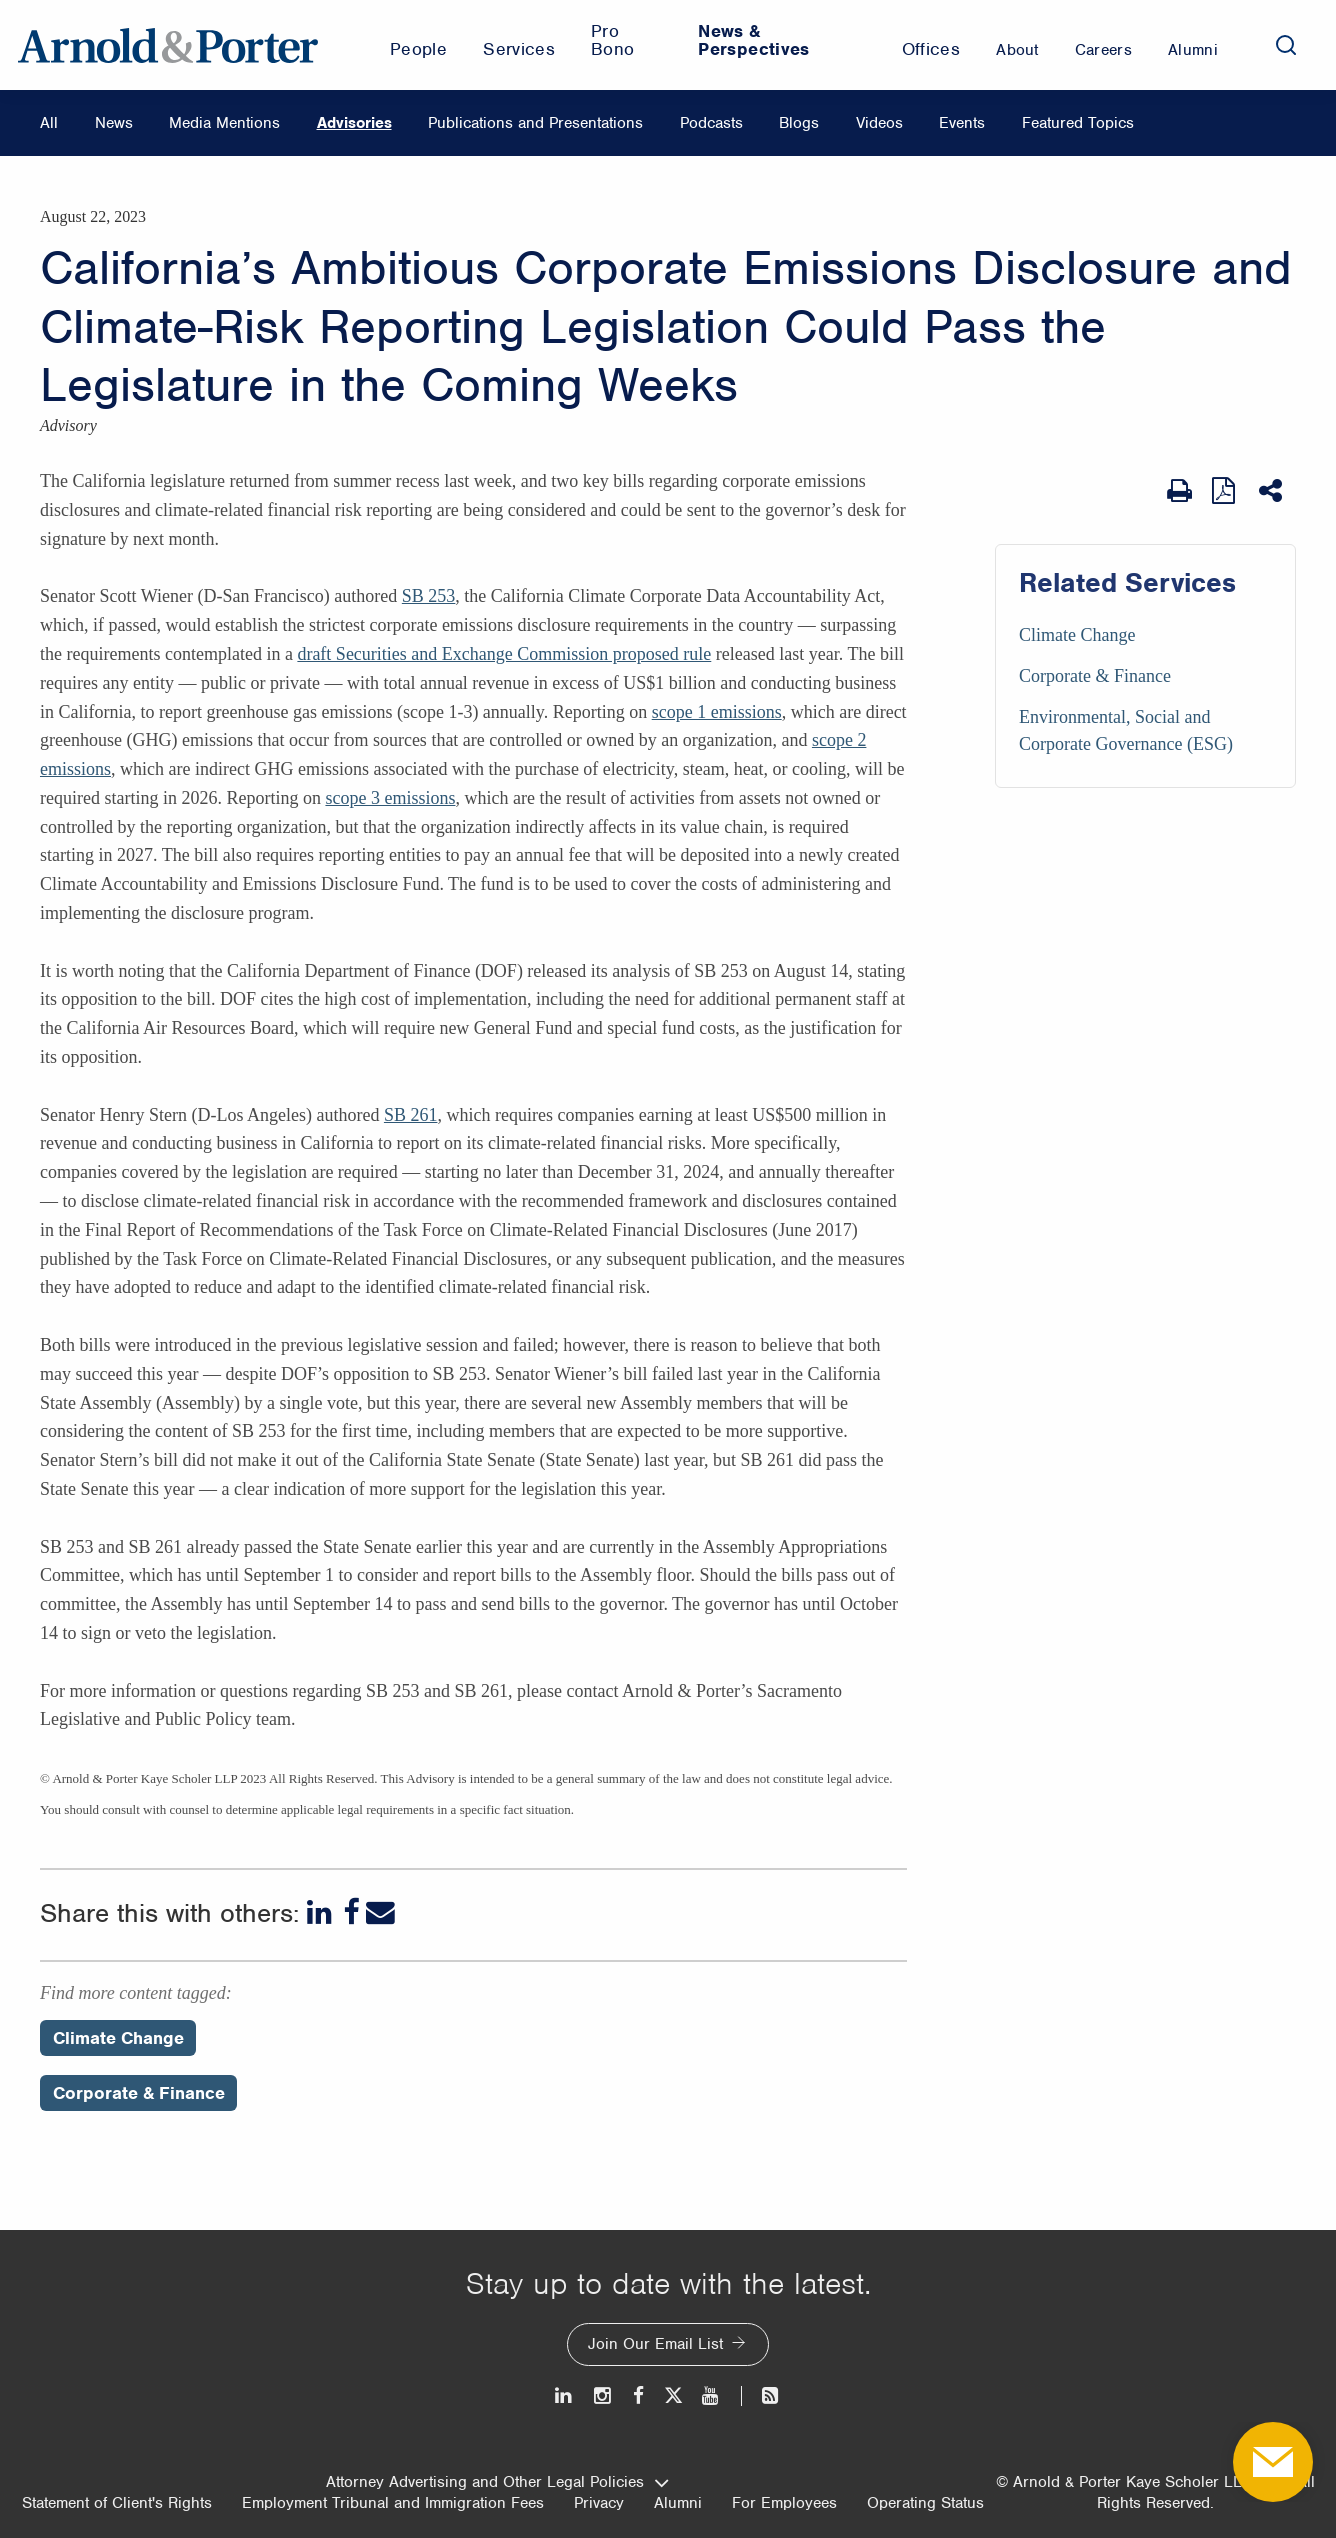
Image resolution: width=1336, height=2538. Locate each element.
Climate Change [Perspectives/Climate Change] (118, 2038)
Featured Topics (1078, 123)
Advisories (354, 123)
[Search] (1286, 45)
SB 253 (429, 596)
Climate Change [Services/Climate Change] (1077, 635)
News (114, 123)
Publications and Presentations (535, 123)
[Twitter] (673, 2395)
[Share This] (1272, 491)
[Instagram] (603, 2395)
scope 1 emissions (717, 712)
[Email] (380, 1912)
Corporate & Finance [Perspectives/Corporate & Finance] (139, 2093)
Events (962, 123)
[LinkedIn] (321, 1912)
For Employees (784, 2503)
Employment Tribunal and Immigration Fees (393, 2503)
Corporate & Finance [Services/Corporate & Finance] (1095, 676)
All (49, 123)
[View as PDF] (1225, 490)
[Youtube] (711, 2395)
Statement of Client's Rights (117, 2503)
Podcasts (711, 123)
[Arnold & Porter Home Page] (168, 45)
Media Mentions (224, 123)
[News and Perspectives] (761, 2395)
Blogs (799, 123)
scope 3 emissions (390, 798)
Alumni (678, 2503)
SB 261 (411, 1115)
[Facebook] (351, 1912)
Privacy (599, 2503)
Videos (879, 123)
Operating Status (925, 2503)
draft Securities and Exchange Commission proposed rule (504, 654)
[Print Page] (1179, 491)
